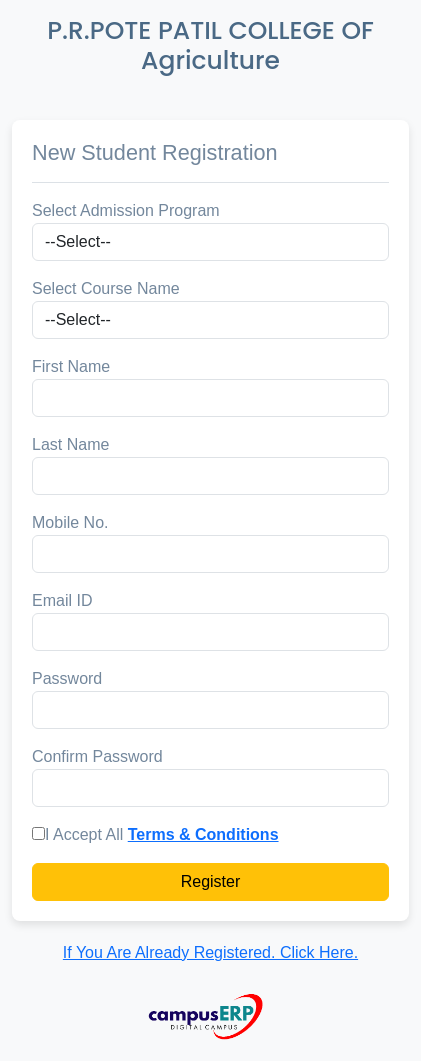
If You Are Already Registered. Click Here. (210, 952)
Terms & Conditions (203, 834)
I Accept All (84, 834)
